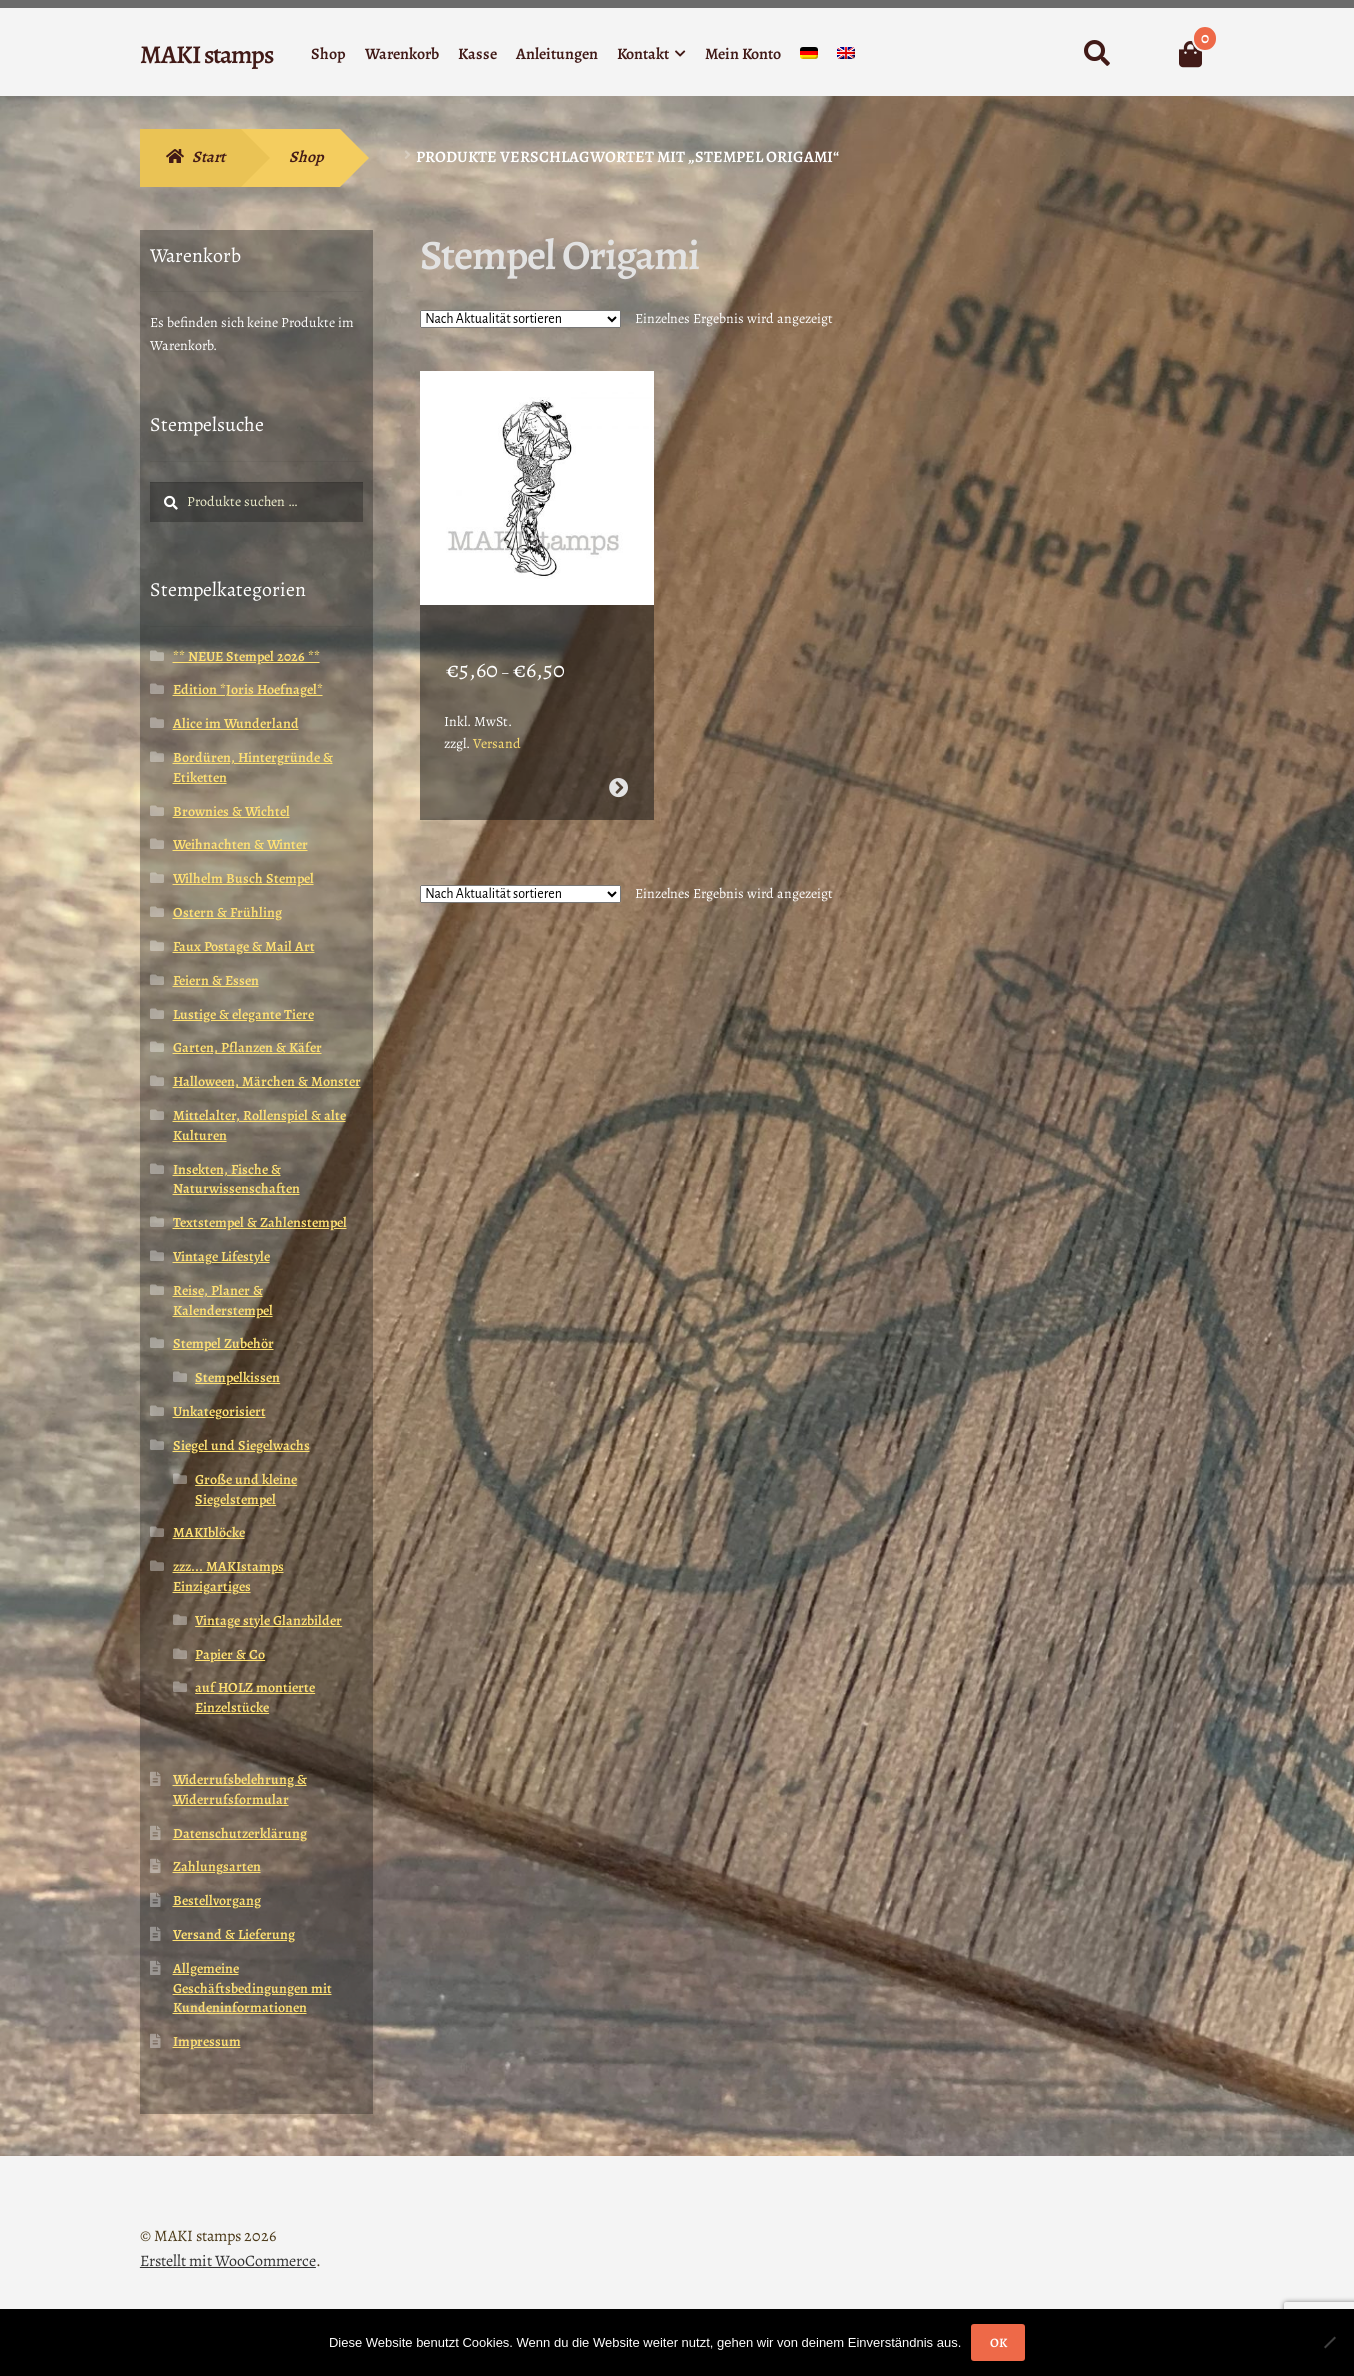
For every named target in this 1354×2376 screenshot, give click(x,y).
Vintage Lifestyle (221, 1256)
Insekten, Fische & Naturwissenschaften (236, 1179)
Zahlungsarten (217, 1866)
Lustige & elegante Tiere (243, 1014)
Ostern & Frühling (227, 912)
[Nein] (1329, 2342)
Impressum (207, 2041)
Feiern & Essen (216, 980)
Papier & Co (230, 1654)
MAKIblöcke (209, 1532)
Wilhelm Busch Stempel (243, 878)
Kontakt (643, 54)
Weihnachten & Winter (240, 844)
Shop (328, 54)
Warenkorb (402, 54)
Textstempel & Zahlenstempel (260, 1222)
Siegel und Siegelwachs (241, 1445)
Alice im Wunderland (236, 723)
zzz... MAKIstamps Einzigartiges (228, 1576)
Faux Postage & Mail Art (244, 946)
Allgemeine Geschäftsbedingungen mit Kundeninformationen (252, 1988)
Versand (497, 719)
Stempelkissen (237, 1377)
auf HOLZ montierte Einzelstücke (255, 1697)
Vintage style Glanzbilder (268, 1620)
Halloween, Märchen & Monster (267, 1081)
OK (998, 2342)
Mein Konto (743, 54)
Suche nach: (1096, 54)
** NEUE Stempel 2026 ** (246, 656)
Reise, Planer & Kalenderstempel (223, 1300)
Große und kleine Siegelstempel (246, 1489)
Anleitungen (557, 54)
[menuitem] (809, 57)
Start (208, 157)
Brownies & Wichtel (231, 811)
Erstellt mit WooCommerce (228, 2261)
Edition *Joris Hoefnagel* (248, 689)
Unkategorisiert (219, 1411)
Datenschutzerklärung (240, 1833)
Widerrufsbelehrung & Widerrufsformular (240, 1789)
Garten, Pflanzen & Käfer (247, 1047)
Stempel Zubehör (223, 1343)
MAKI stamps (206, 54)
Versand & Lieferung (234, 1934)
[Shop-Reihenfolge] (520, 319)
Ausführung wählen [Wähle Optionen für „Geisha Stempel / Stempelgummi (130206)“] (617, 763)
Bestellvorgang (217, 1900)
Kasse (477, 54)
